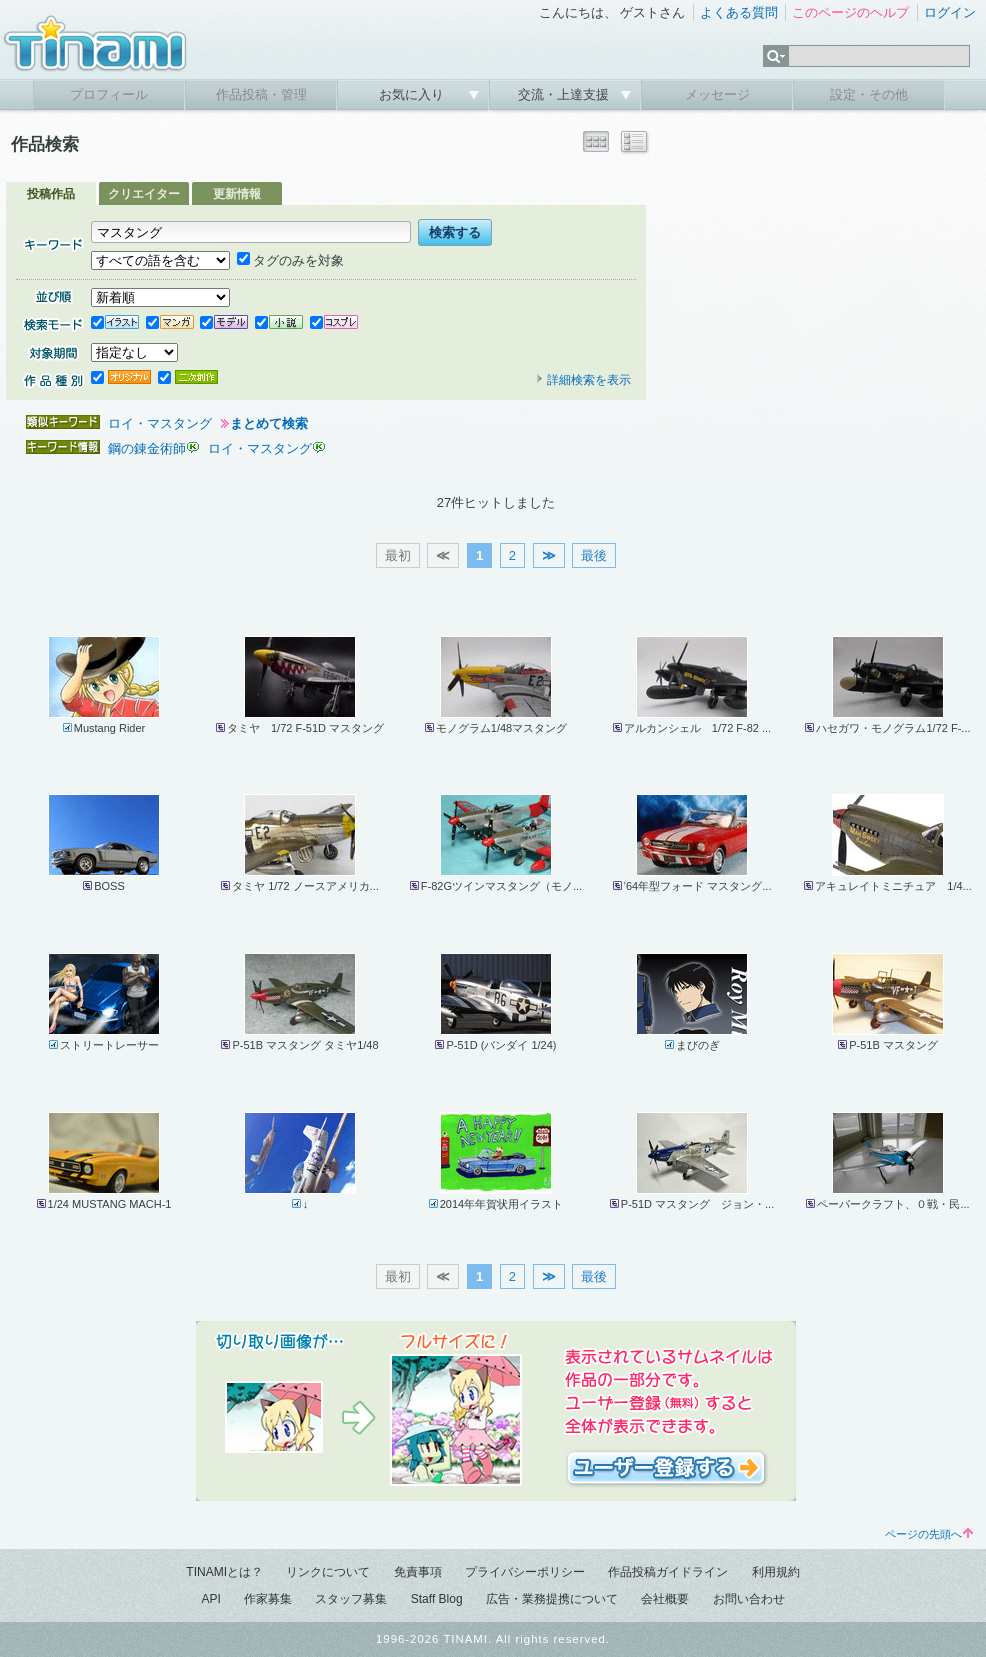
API (210, 1599)
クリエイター (144, 194)
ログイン (950, 12)
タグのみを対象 (290, 260)
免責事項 (418, 1572)
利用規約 (776, 1572)
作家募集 (268, 1599)
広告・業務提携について (552, 1599)
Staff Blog (437, 1599)
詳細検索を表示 (583, 380)
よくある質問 (739, 12)
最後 (594, 555)
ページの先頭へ (929, 1534)
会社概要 (665, 1599)
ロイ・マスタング (160, 423)
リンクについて (328, 1572)
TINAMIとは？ (224, 1572)
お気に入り (413, 94)
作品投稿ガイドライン (668, 1572)
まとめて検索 (269, 423)
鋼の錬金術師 (147, 448)
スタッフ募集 (351, 1599)
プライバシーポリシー (525, 1572)
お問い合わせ (749, 1599)
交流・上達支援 (565, 94)
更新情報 (237, 194)
